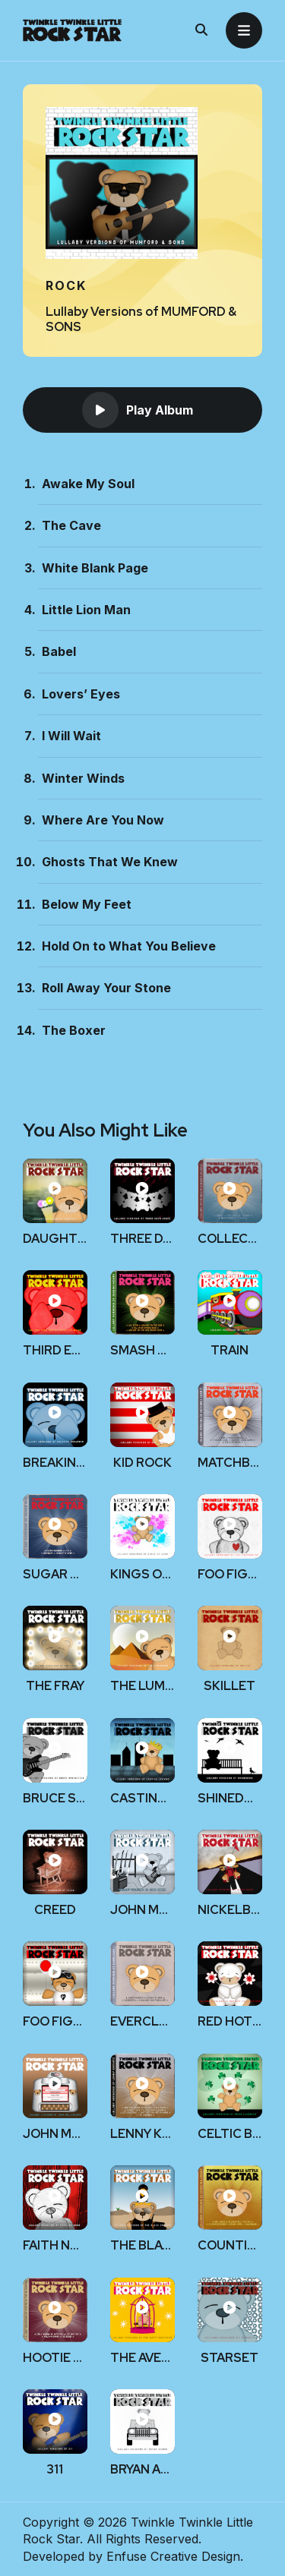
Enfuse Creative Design (173, 2556)
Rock (66, 285)
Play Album (137, 410)
